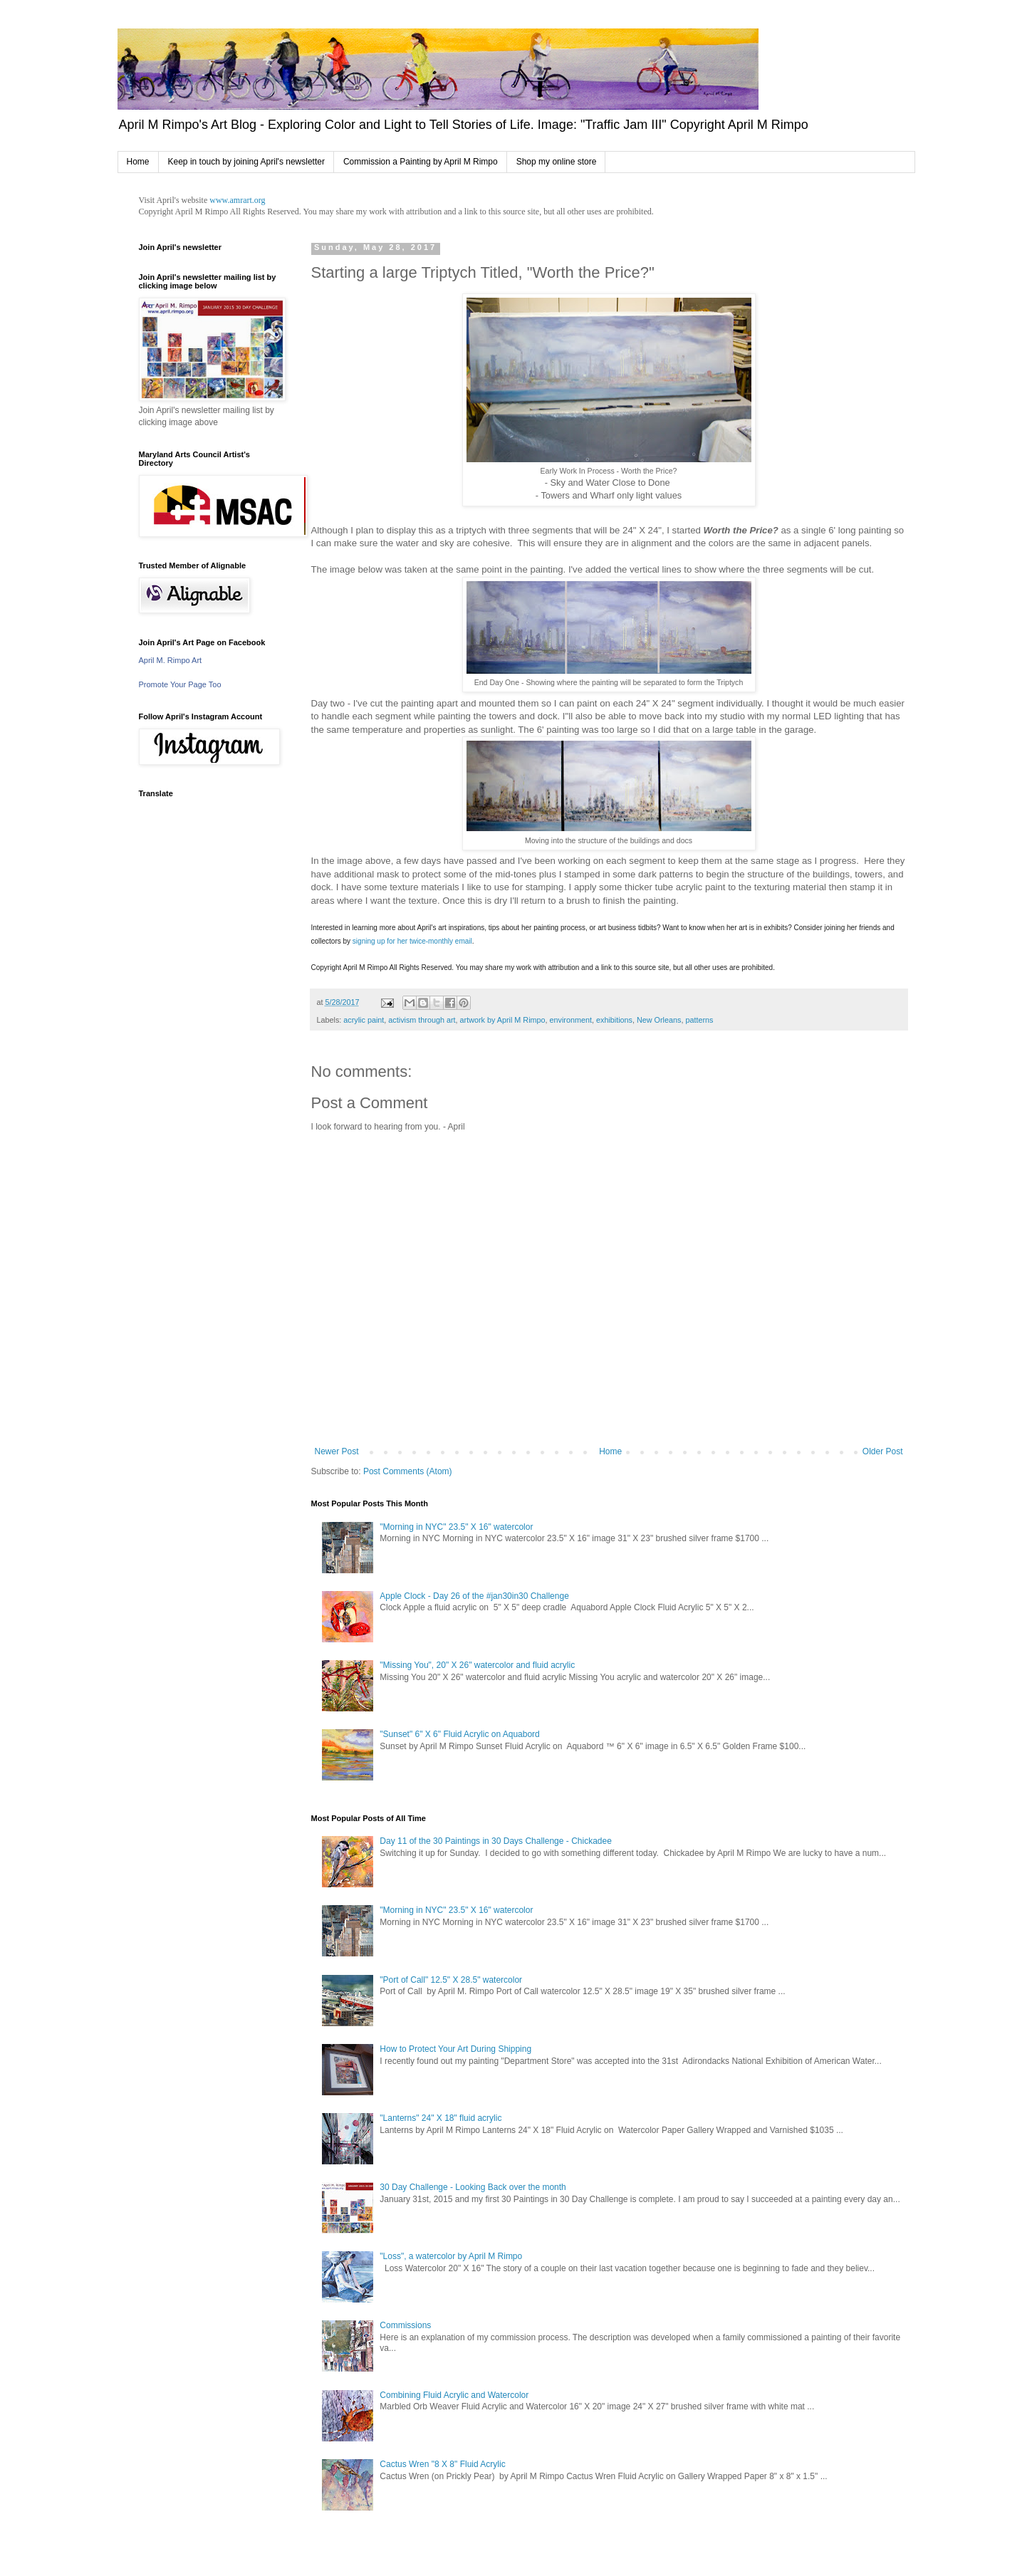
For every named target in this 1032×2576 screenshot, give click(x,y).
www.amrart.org (237, 200)
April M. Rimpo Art (170, 660)
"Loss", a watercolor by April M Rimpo (451, 2256)
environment (571, 1020)
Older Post (882, 1451)
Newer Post (337, 1451)
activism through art (421, 1020)
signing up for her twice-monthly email (412, 941)
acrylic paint (363, 1020)
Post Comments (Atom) (407, 1471)
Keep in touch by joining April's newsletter (246, 162)
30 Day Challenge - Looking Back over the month (473, 2187)
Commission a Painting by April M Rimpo (420, 162)
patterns (699, 1020)
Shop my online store (556, 162)
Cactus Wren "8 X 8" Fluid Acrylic (442, 2464)
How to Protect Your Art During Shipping (455, 2049)
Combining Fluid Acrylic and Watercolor (454, 2395)
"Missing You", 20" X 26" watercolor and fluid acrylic (477, 1665)
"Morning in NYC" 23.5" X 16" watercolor (456, 1527)
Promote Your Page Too (180, 684)
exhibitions (614, 1020)
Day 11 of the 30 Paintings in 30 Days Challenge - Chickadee (496, 1841)
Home (138, 162)
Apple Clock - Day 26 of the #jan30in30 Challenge (474, 1596)
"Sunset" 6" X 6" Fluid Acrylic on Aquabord (460, 1734)
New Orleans (659, 1020)
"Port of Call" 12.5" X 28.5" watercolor (451, 1980)
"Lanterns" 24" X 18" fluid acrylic (440, 2118)
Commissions (405, 2325)
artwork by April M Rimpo (503, 1020)
